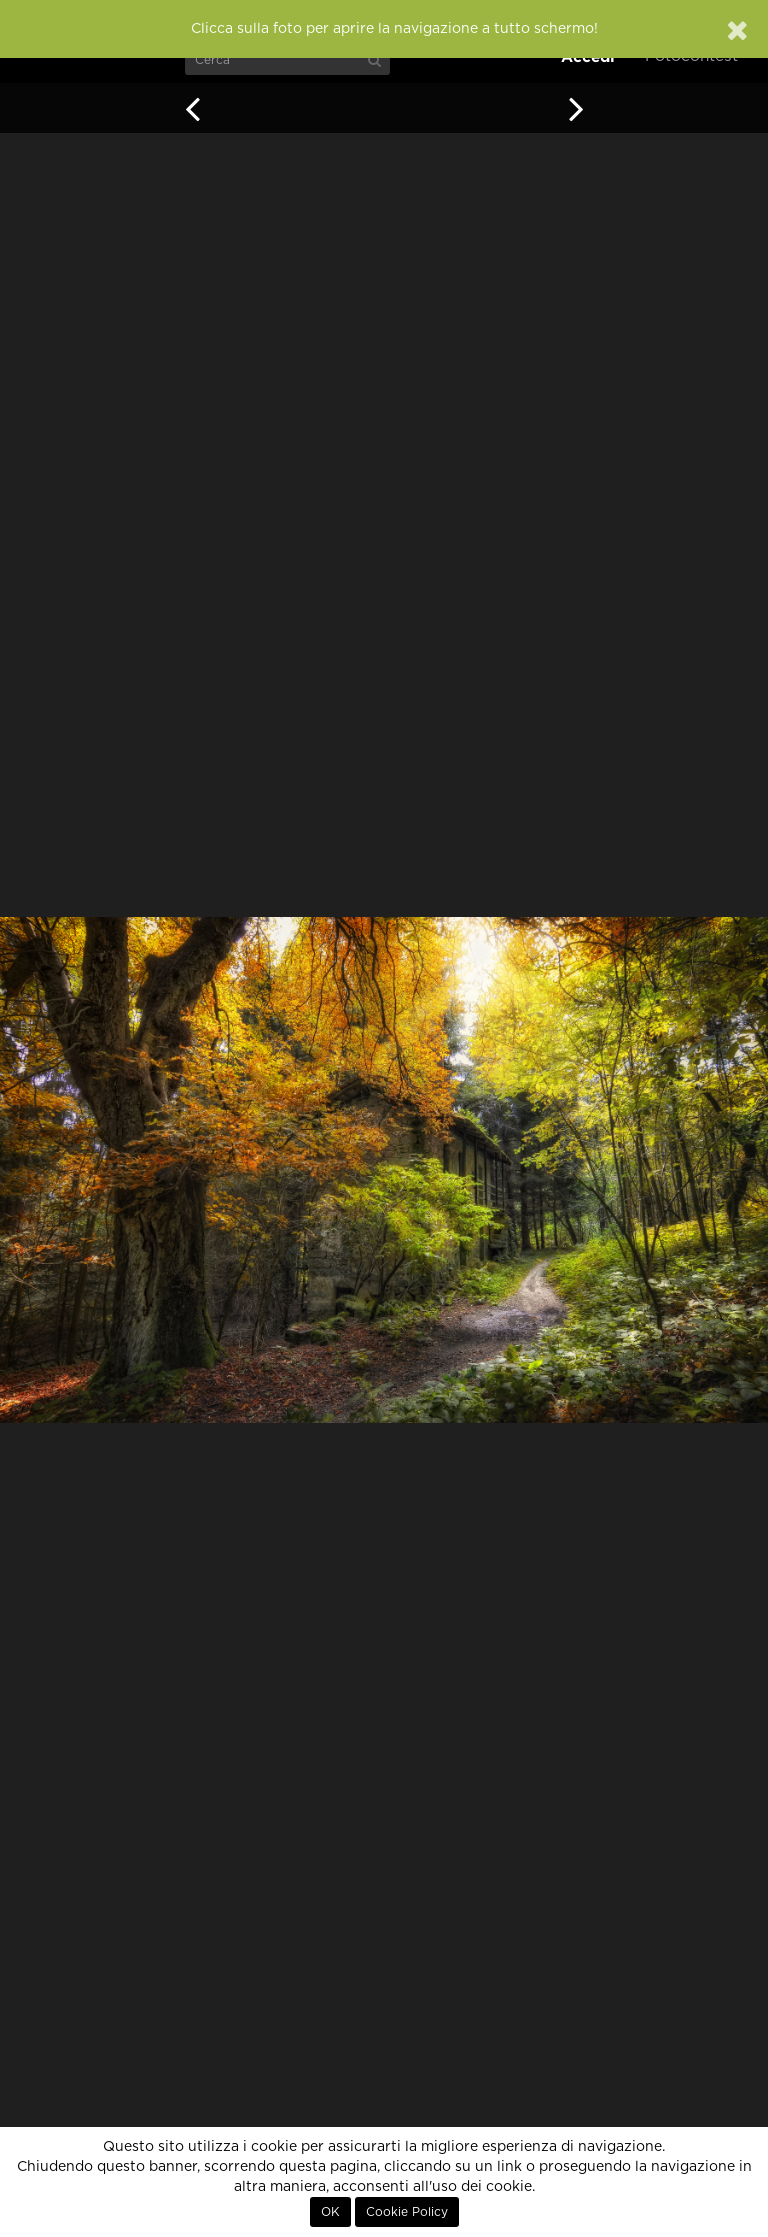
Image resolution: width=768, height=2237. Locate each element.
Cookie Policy (407, 2212)
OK (330, 2212)
